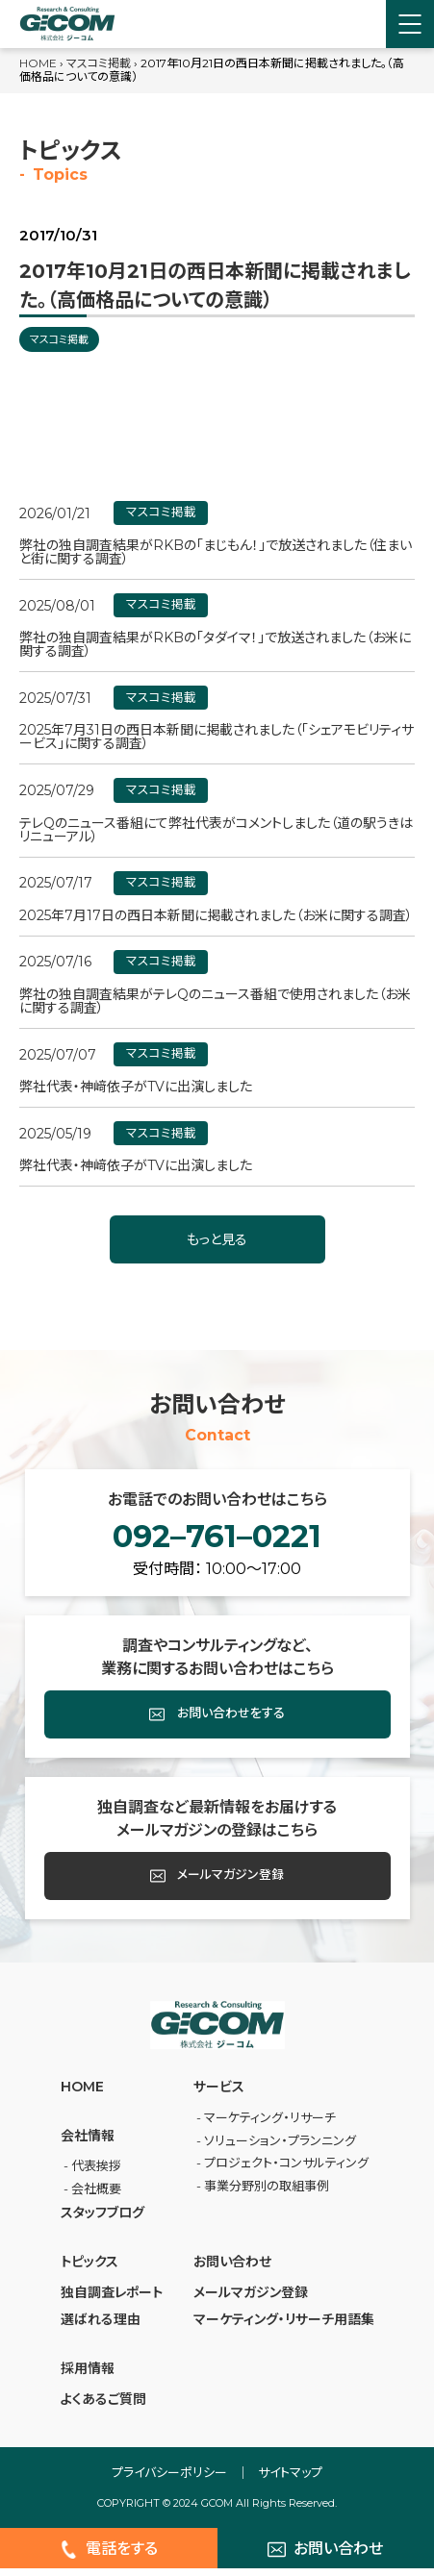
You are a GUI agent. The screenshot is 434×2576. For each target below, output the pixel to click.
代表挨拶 (96, 2173)
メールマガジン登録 (217, 1883)
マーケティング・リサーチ (270, 2125)
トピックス (89, 2268)
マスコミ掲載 (98, 63)
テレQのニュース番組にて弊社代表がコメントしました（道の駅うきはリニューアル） (216, 829)
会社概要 (96, 2196)
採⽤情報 (88, 2376)
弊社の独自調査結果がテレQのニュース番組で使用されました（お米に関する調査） (215, 1001)
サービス (218, 2094)
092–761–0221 (217, 1540)
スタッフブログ (102, 2220)
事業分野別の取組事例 (266, 2193)
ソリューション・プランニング (280, 2147)
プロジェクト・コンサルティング (286, 2170)
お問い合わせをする (217, 1722)
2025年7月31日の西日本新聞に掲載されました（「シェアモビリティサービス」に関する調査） (216, 736)
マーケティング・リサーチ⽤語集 (283, 2327)
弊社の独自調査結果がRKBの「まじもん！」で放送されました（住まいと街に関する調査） (215, 552)
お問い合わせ (232, 2268)
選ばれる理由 (100, 2327)
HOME (38, 63)
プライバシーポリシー (169, 2480)
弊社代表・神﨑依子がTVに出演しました (135, 1086)
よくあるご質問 (103, 2406)
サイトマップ (290, 2480)
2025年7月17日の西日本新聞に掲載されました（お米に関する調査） (216, 915)
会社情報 (88, 2143)
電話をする (109, 2556)
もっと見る (217, 1239)
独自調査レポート (112, 2300)
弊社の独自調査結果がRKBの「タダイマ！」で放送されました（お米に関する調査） (215, 644)
